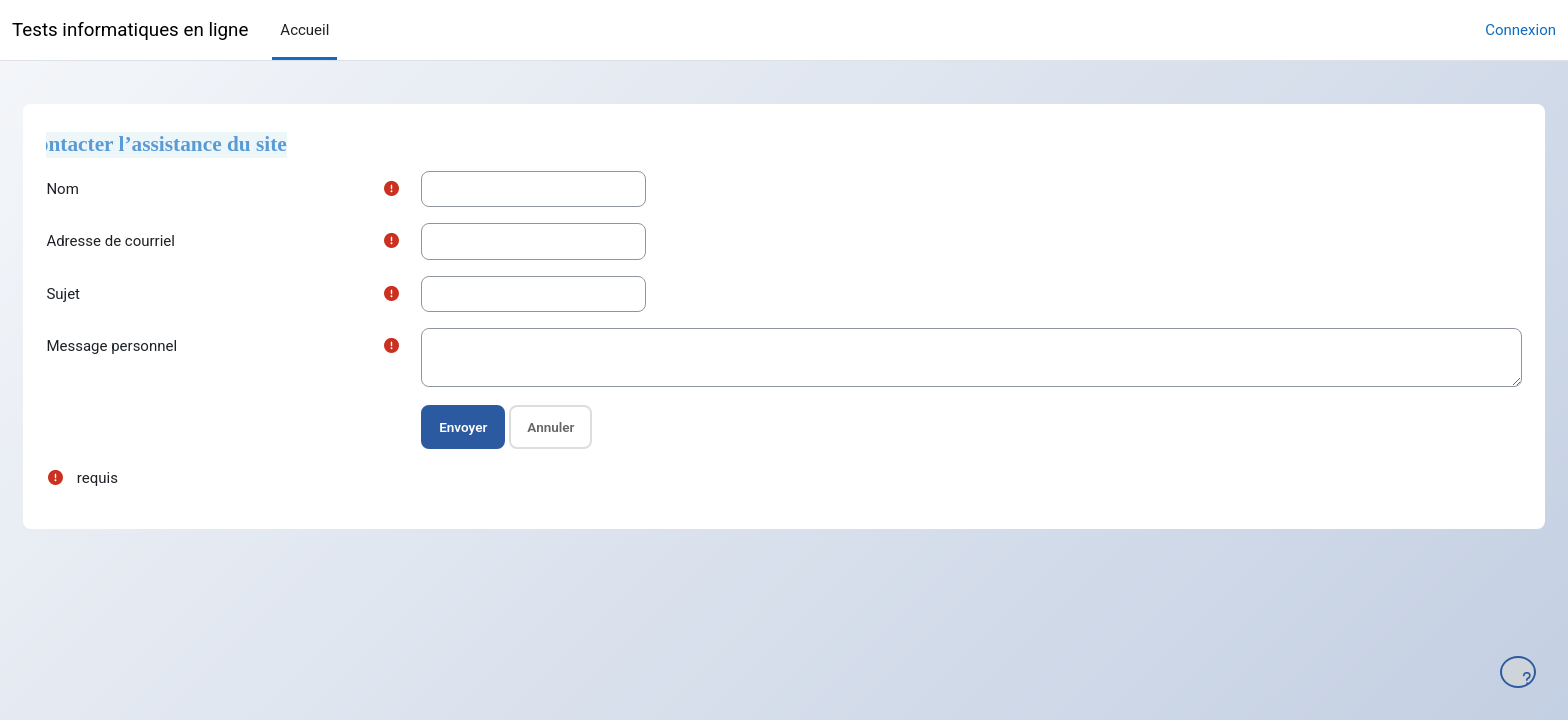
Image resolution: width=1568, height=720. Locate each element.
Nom (107, 189)
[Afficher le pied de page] (1518, 672)
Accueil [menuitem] (304, 30)
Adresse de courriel (155, 241)
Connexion (1520, 30)
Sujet (108, 294)
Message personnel (156, 346)
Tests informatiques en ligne (130, 30)
